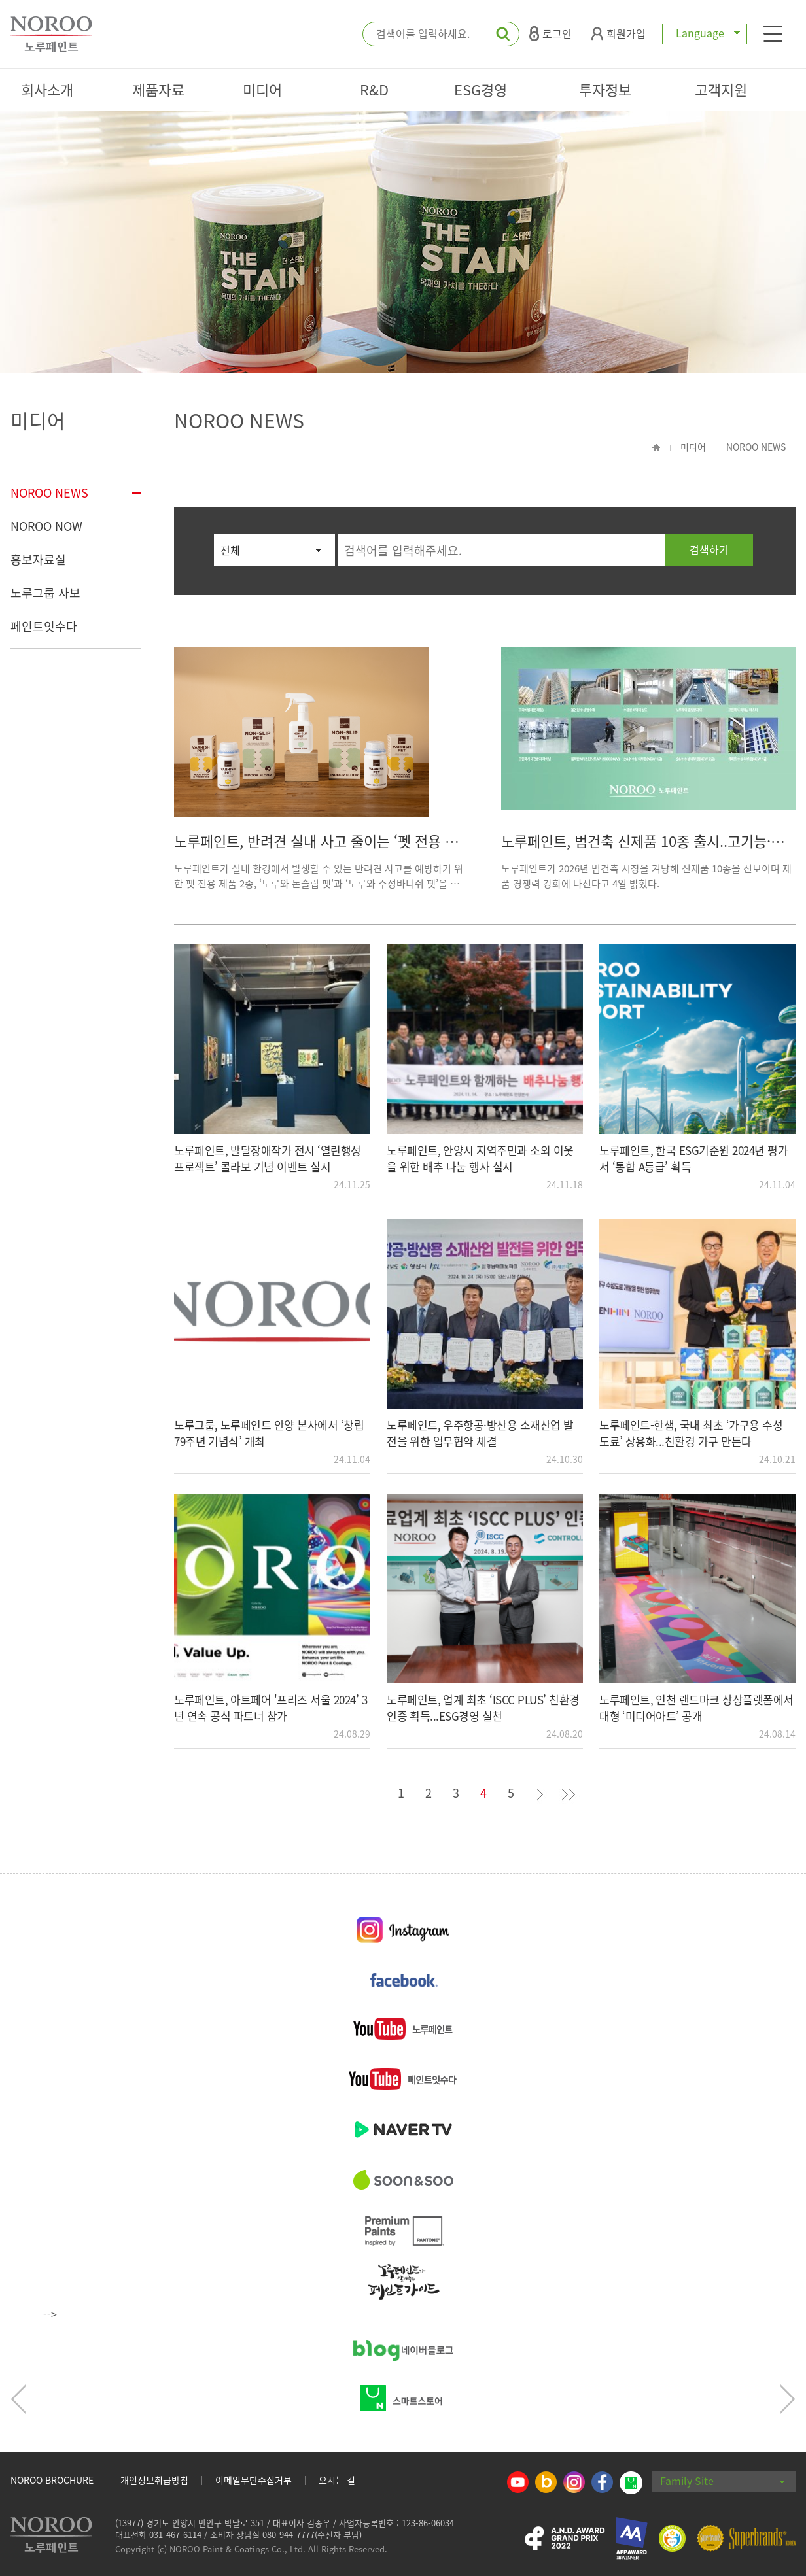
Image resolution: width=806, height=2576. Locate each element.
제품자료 (158, 89)
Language (704, 33)
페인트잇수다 (43, 626)
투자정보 (605, 89)
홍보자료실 (38, 559)
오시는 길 (337, 2479)
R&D (374, 89)
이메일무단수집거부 (253, 2479)
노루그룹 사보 (45, 593)
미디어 (262, 89)
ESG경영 (480, 89)
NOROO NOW (46, 526)
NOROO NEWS (49, 493)
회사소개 (47, 89)
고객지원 (721, 89)
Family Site (723, 2480)
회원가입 (618, 33)
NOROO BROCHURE (52, 2479)
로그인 (550, 33)
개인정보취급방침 (154, 2479)
